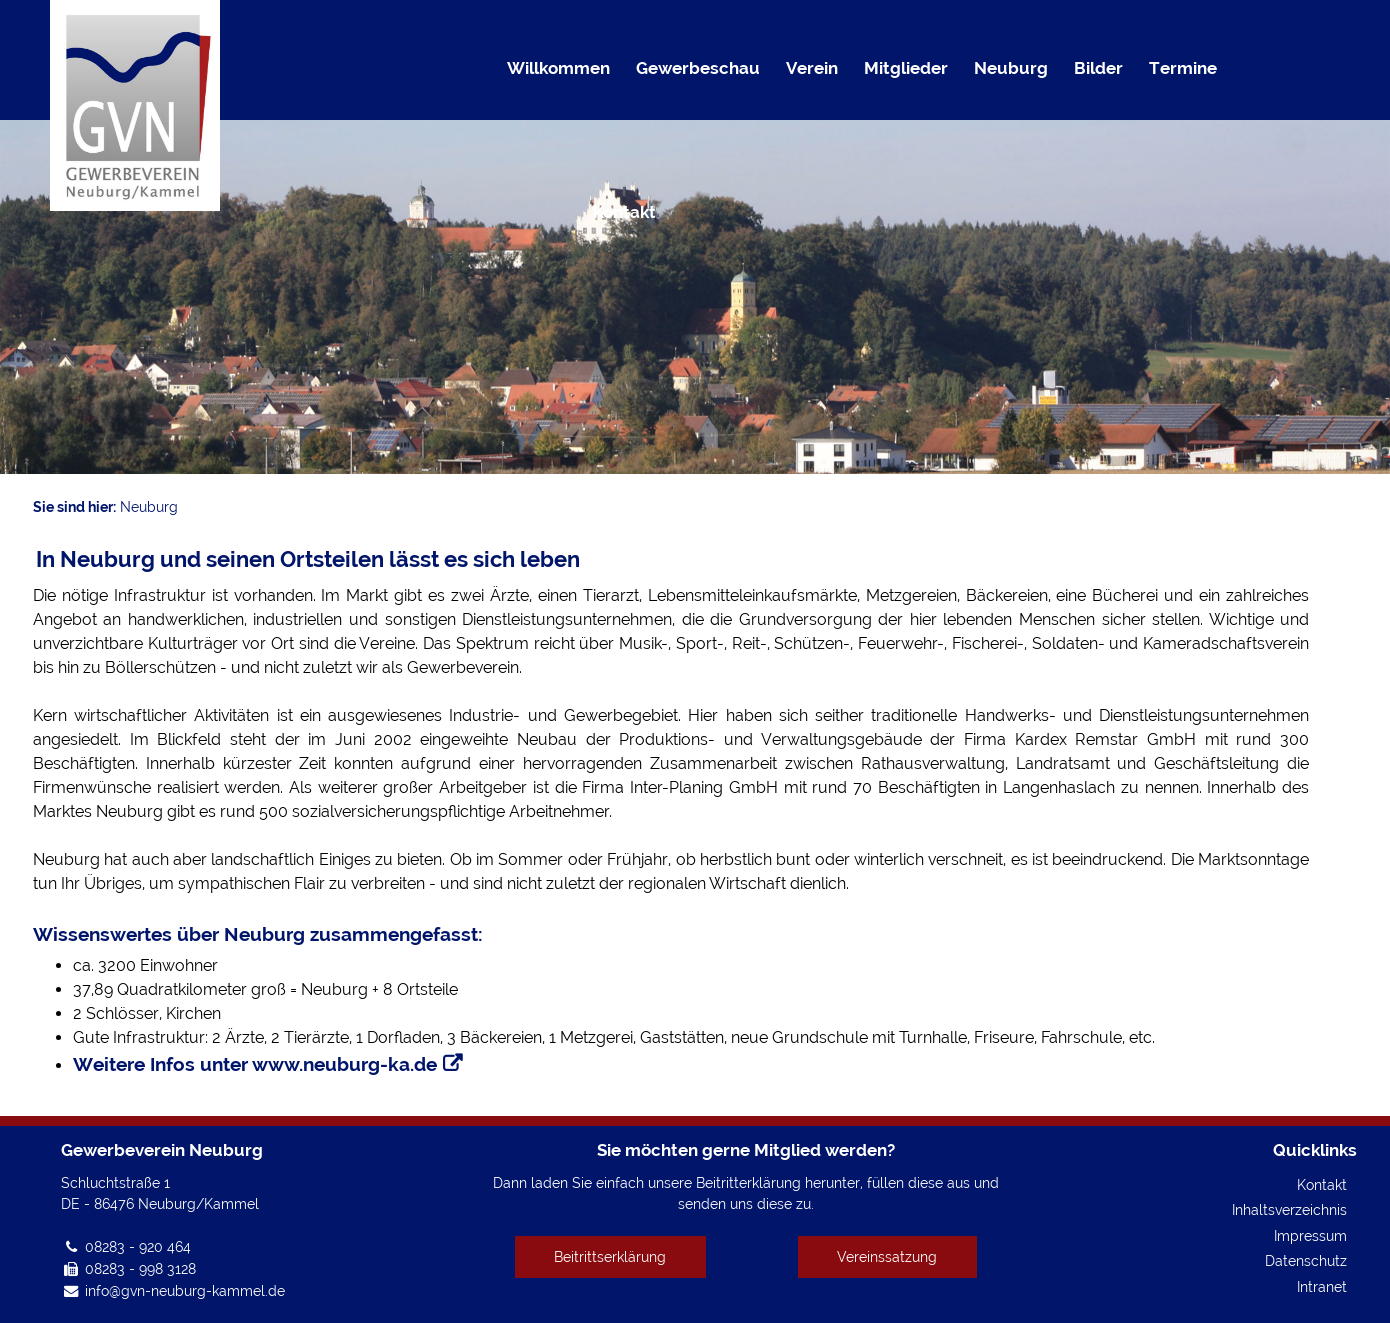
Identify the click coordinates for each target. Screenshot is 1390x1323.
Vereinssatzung (887, 1256)
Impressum (1310, 1235)
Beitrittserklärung (610, 1256)
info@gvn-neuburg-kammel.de (185, 1290)
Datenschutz (1306, 1260)
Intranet (1322, 1286)
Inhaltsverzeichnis (1289, 1209)
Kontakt (1322, 1184)
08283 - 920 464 (138, 1246)
